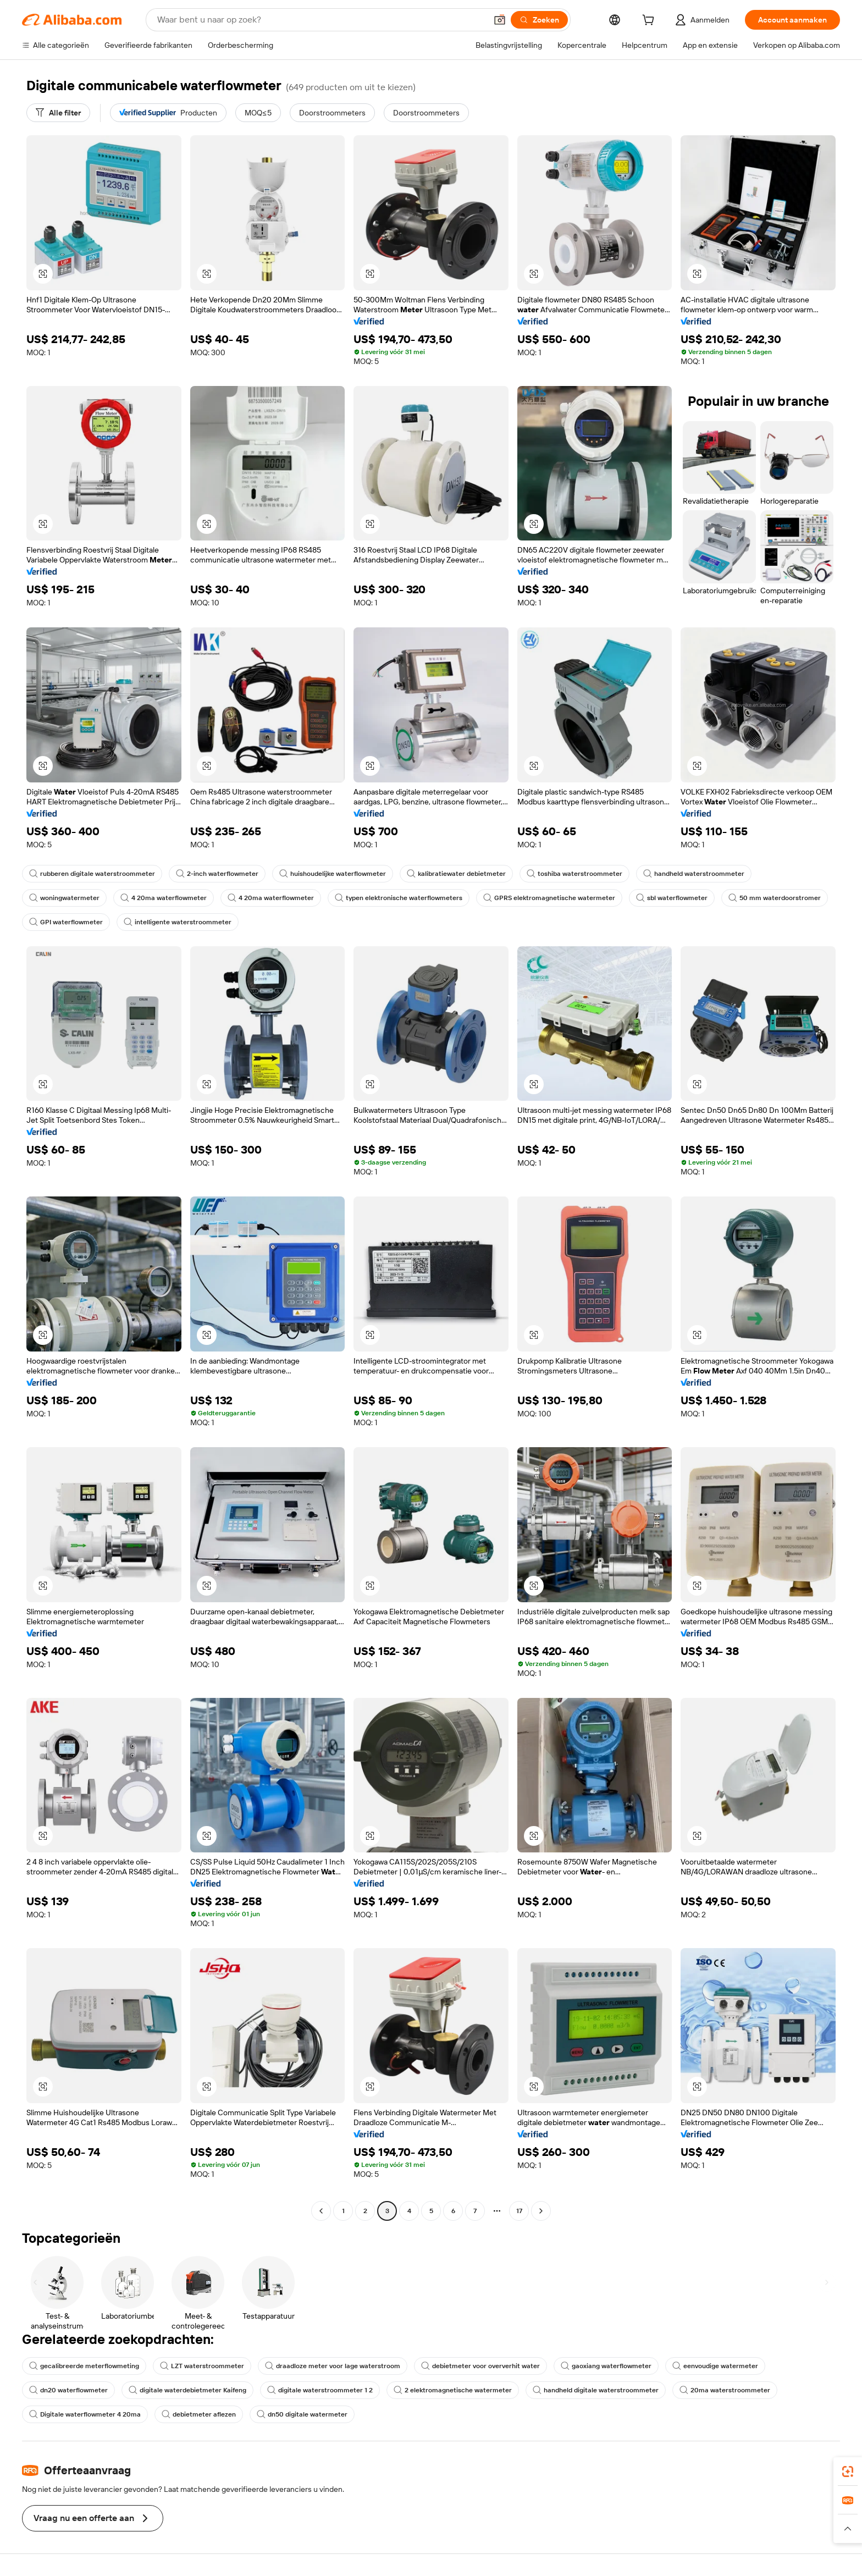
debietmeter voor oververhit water (480, 2366)
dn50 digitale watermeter (302, 2414)
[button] (499, 19)
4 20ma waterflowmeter (163, 897)
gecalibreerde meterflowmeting (84, 2366)
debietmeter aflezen (199, 2414)
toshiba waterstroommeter (574, 873)
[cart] (650, 21)
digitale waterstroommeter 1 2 (320, 2390)
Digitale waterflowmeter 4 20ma (85, 2414)
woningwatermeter (64, 897)
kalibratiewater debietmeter (456, 873)
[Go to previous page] (321, 2211)
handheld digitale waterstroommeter (596, 2390)
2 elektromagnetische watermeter (453, 2390)
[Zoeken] (539, 20)
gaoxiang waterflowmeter (606, 2366)
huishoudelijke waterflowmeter (332, 873)
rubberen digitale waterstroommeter (92, 873)
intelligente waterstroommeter (177, 922)
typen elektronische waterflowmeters (398, 897)
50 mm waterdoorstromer (774, 897)
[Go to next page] (541, 2211)
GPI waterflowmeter (66, 922)
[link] (847, 2471)
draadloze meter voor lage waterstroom (332, 2366)
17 (519, 2211)
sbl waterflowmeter (672, 897)
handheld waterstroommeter (693, 873)
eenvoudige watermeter (715, 2366)
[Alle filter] (58, 112)
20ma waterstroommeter (724, 2390)
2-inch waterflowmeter (217, 873)
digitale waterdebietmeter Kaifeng (187, 2390)
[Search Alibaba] (320, 20)
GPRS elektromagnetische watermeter (549, 897)
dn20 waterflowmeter (68, 2390)
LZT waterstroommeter (202, 2366)
